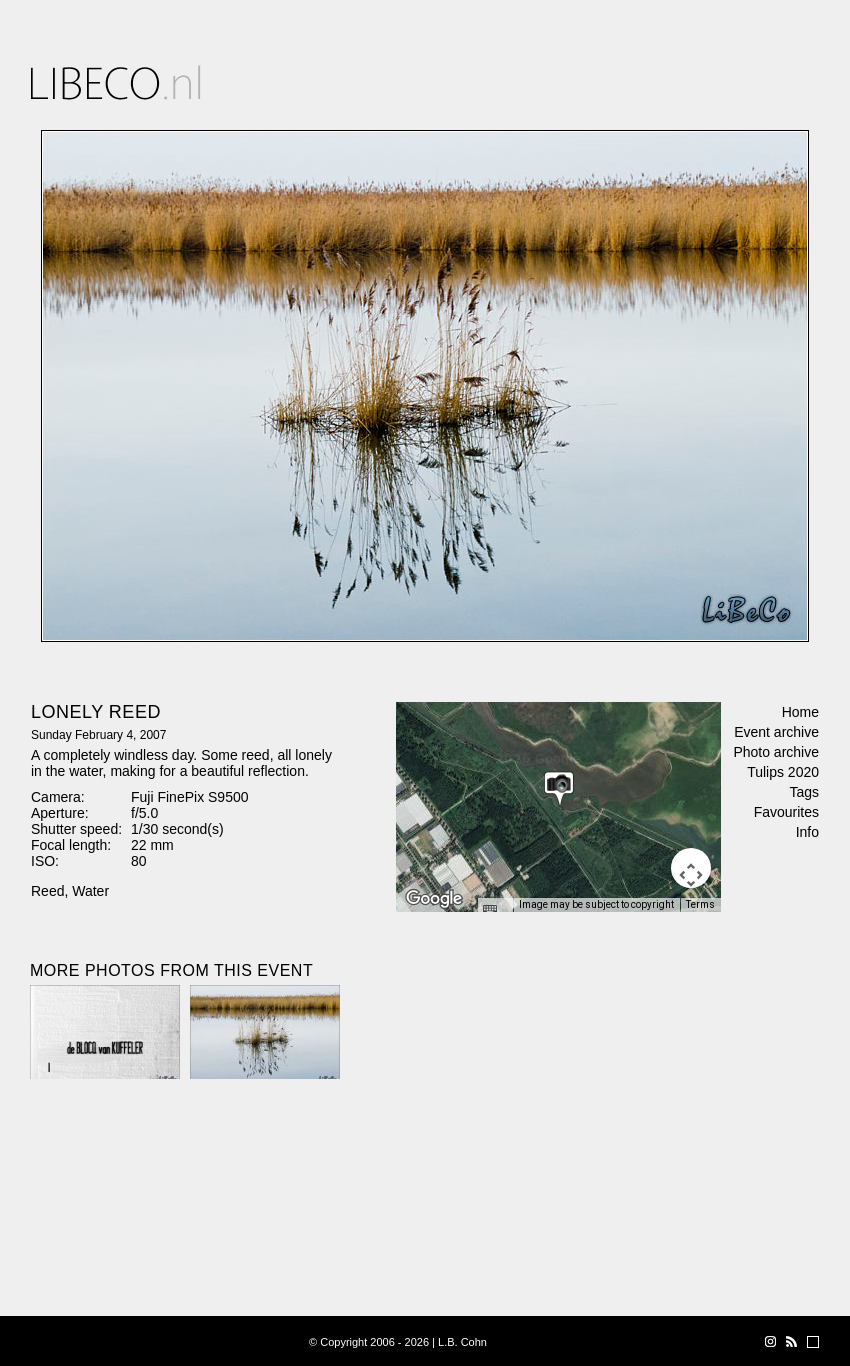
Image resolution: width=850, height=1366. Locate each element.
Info (807, 832)
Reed (47, 891)
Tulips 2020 (783, 772)
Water (90, 891)
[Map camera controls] (691, 868)
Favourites (786, 812)
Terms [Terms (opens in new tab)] (700, 904)
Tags (804, 792)
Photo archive (776, 752)
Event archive (776, 732)
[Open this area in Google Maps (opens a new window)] (434, 899)
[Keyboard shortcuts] (495, 911)
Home (800, 712)
